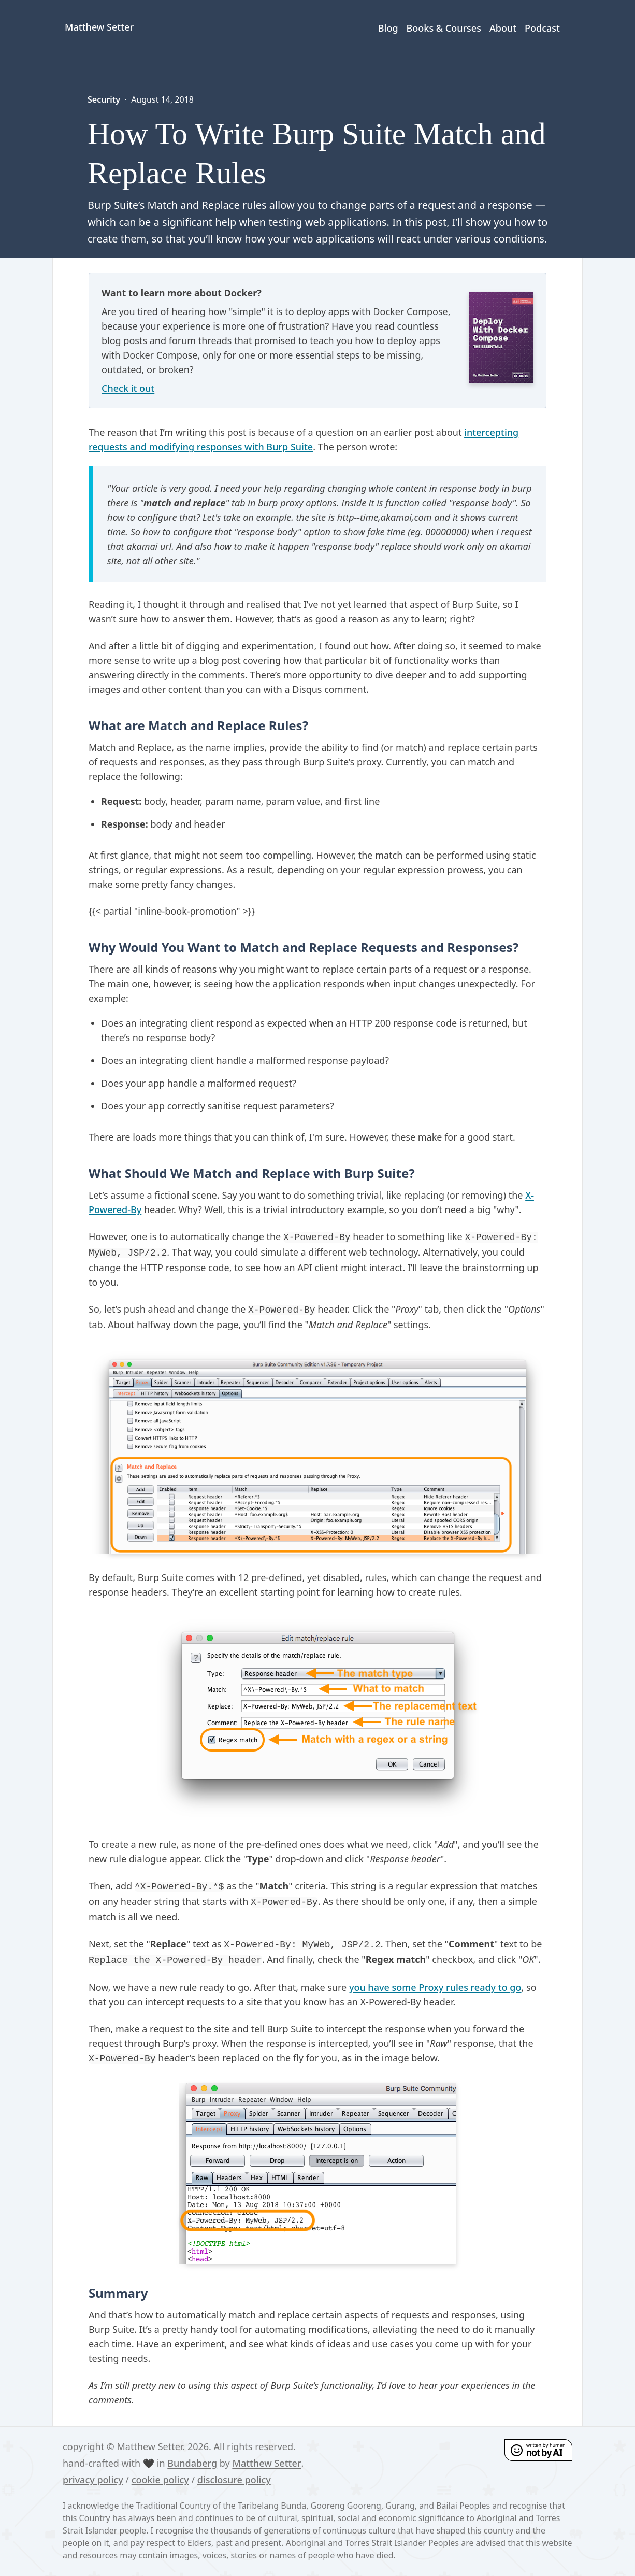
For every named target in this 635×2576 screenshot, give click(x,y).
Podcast (542, 28)
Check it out (128, 388)
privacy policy (93, 2479)
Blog (388, 28)
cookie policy (160, 2479)
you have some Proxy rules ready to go (435, 1987)
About (502, 28)
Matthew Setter (266, 2463)
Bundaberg (192, 2463)
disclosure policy (234, 2479)
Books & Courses (444, 28)
